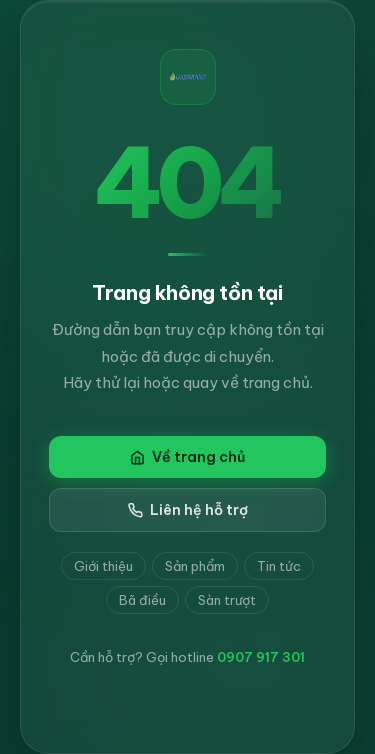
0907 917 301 (261, 657)
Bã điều (142, 600)
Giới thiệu (103, 566)
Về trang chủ (187, 457)
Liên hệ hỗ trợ (188, 510)
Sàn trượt (227, 600)
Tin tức (279, 566)
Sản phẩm (195, 566)
